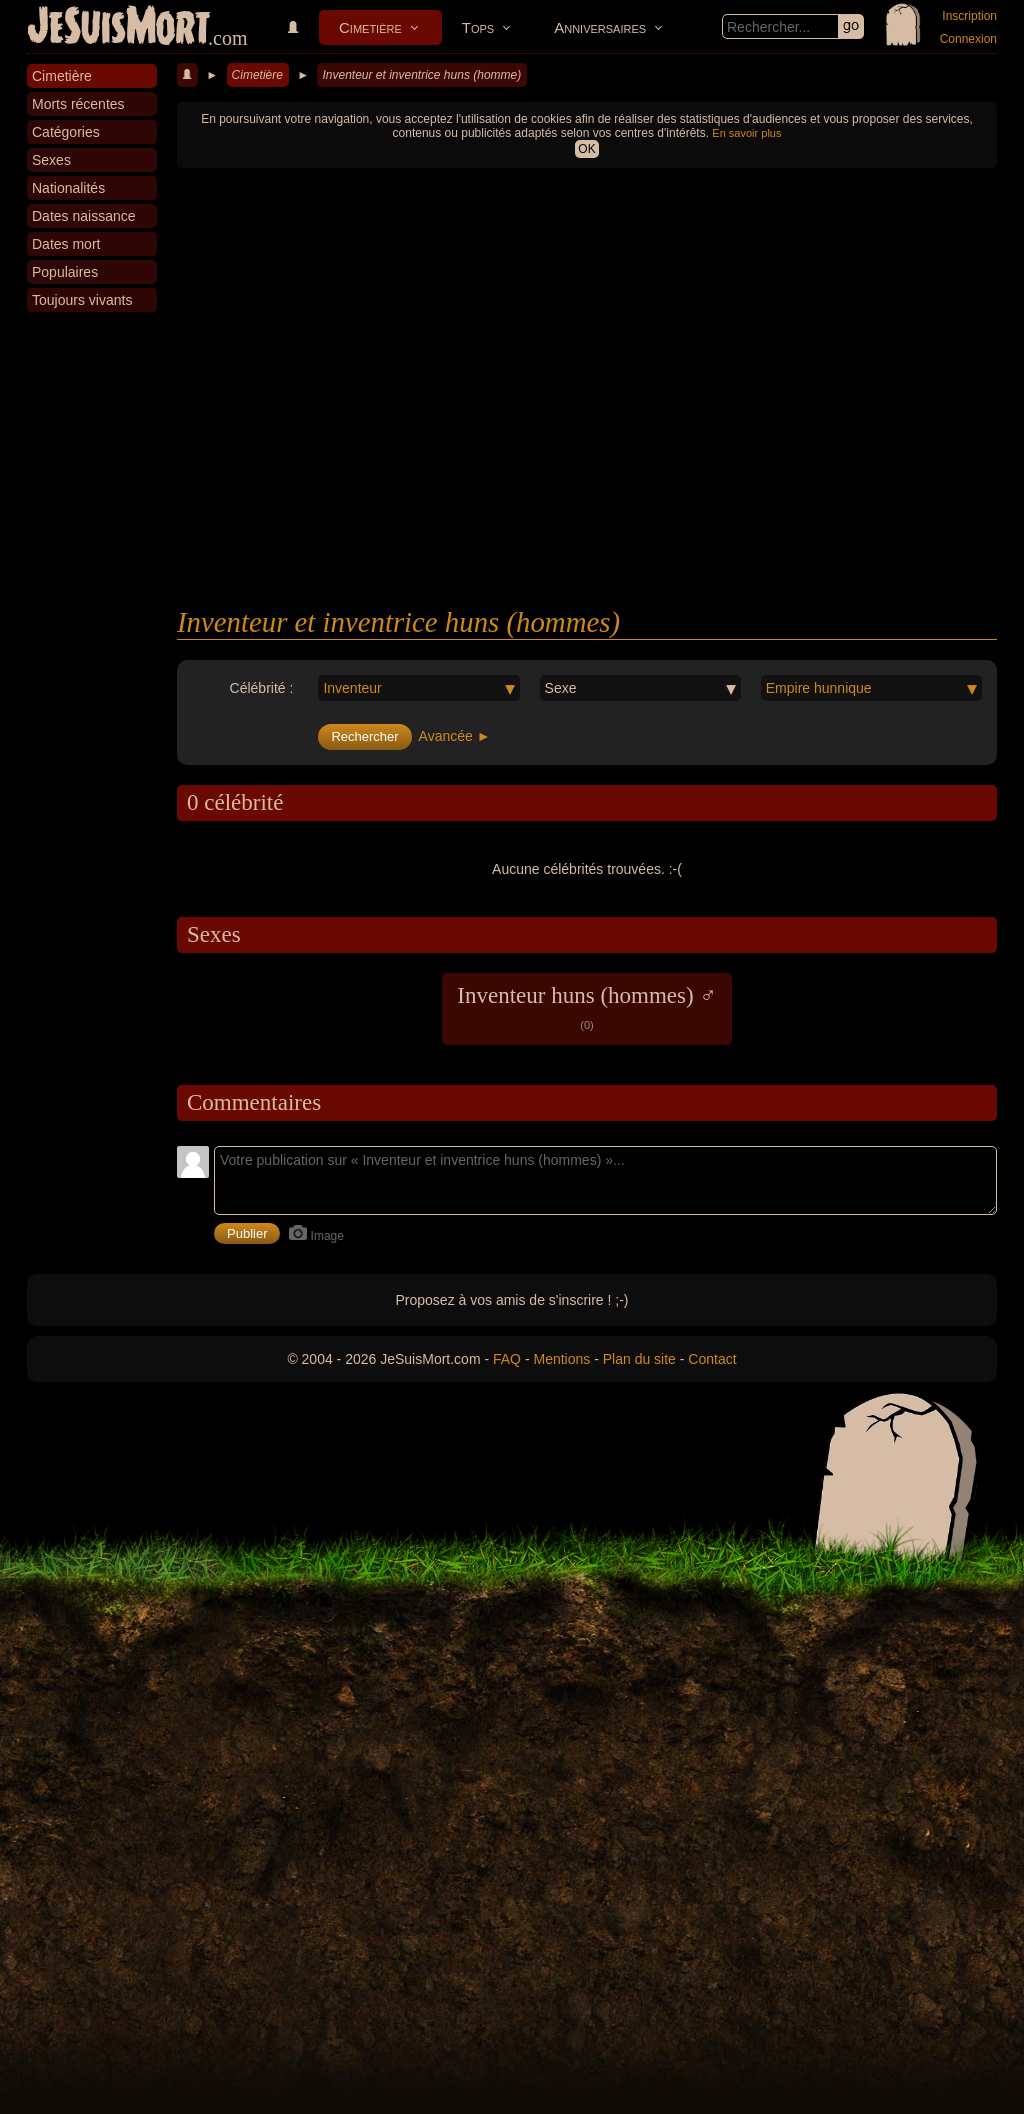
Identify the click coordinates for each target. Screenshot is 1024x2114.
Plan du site (639, 1359)
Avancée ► (455, 736)
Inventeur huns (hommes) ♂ (586, 1007)
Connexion (968, 39)
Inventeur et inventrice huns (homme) (421, 75)
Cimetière (370, 27)
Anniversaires (600, 27)
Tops (478, 27)
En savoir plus (746, 133)
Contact (712, 1359)
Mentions (561, 1359)
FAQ (507, 1359)
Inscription (969, 16)
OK (586, 149)
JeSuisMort (119, 28)
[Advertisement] (587, 456)
